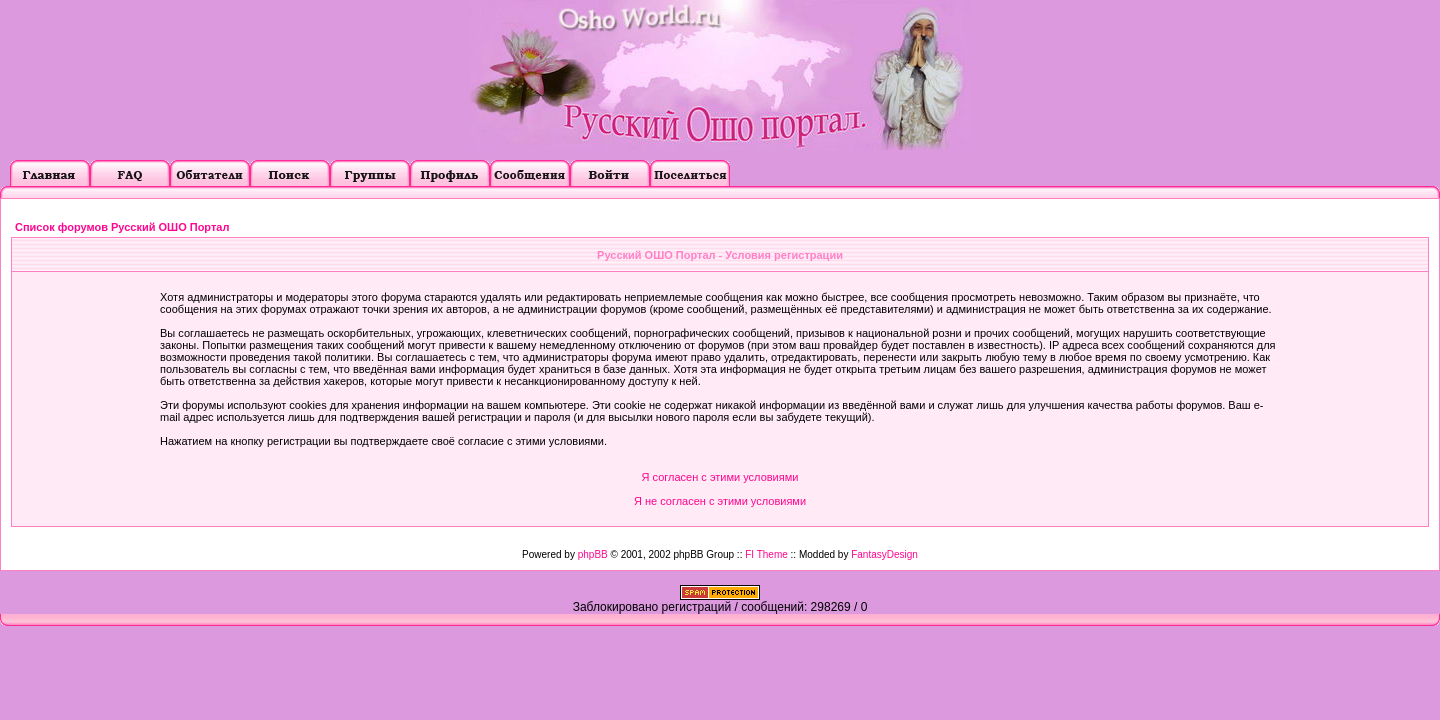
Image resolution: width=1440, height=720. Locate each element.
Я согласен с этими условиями (720, 477)
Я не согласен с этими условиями (720, 501)
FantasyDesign (884, 554)
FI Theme (766, 554)
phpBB (593, 554)
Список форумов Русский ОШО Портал (122, 227)
